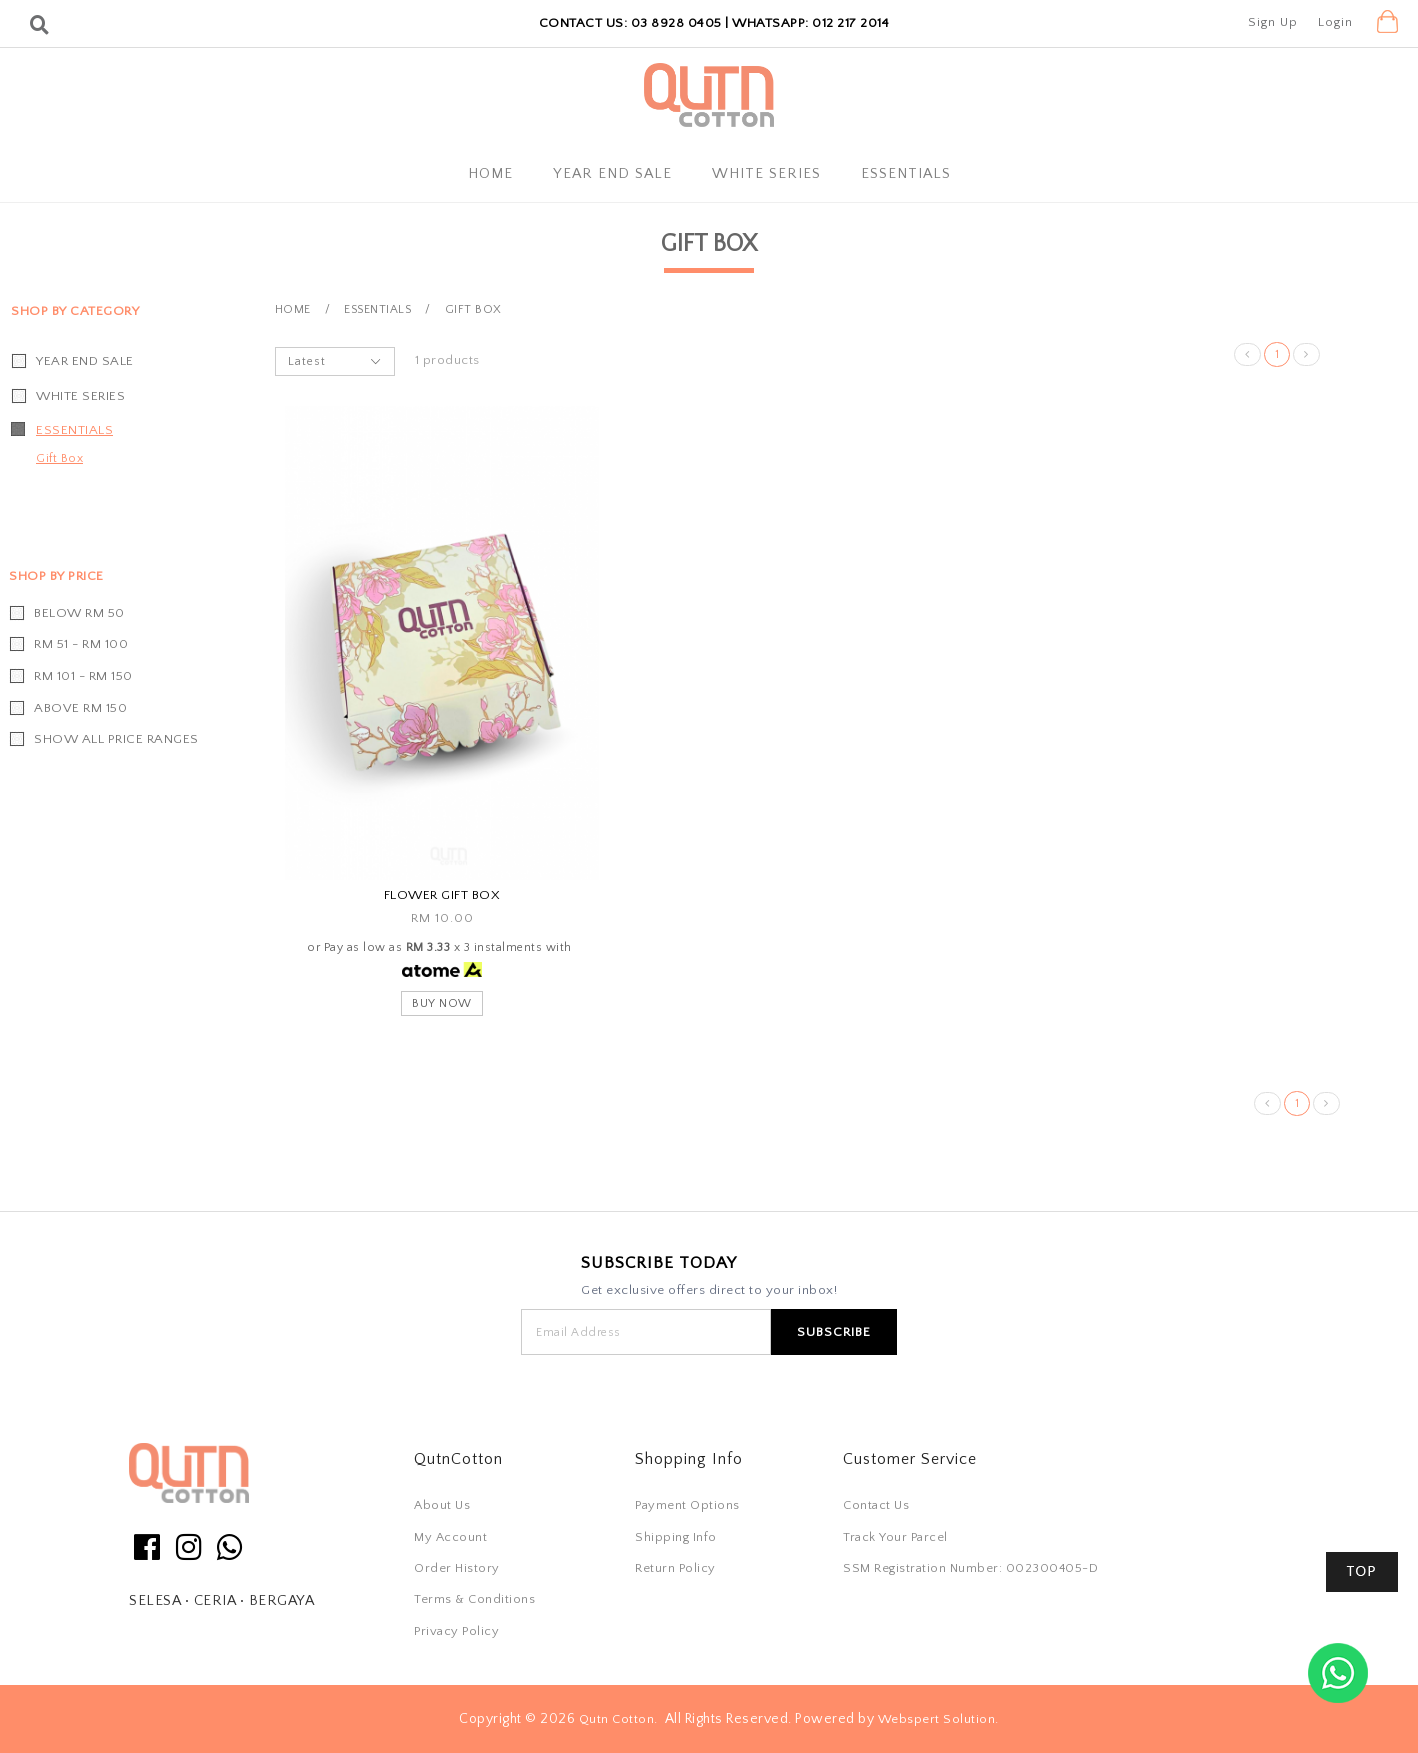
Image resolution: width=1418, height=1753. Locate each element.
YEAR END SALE (612, 174)
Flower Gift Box (442, 895)
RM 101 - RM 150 (83, 676)
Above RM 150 (80, 708)
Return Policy (675, 1568)
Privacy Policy (456, 1631)
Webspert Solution (937, 1719)
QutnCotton (458, 1459)
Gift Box (59, 458)
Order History (457, 1568)
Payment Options (687, 1505)
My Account (450, 1537)
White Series (766, 174)
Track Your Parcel (895, 1537)
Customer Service (910, 1459)
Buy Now (442, 1003)
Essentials (906, 174)
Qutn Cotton (617, 1719)
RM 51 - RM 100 (81, 644)
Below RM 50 (79, 613)
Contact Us (876, 1505)
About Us (442, 1505)
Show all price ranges (116, 739)
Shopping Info (689, 1459)
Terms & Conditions (474, 1599)
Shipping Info (676, 1537)
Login (1335, 22)
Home (490, 174)
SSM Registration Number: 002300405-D (970, 1568)
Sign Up (1273, 22)
